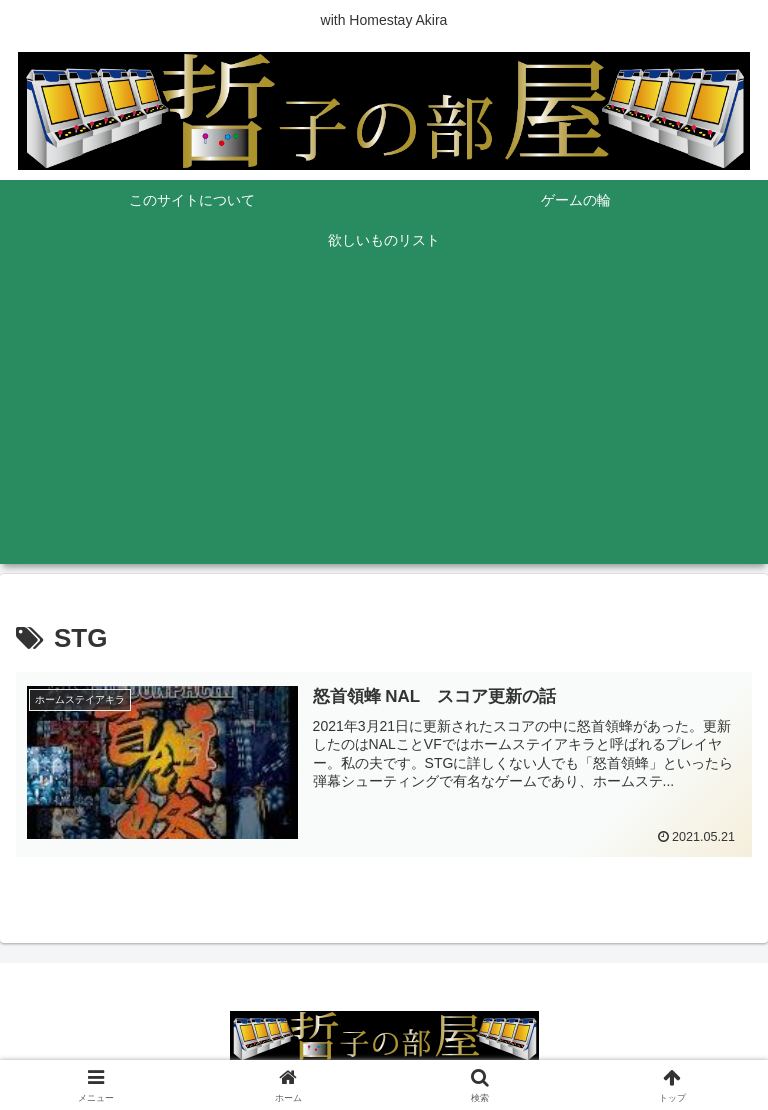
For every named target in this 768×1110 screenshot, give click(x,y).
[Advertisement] (384, 424)
